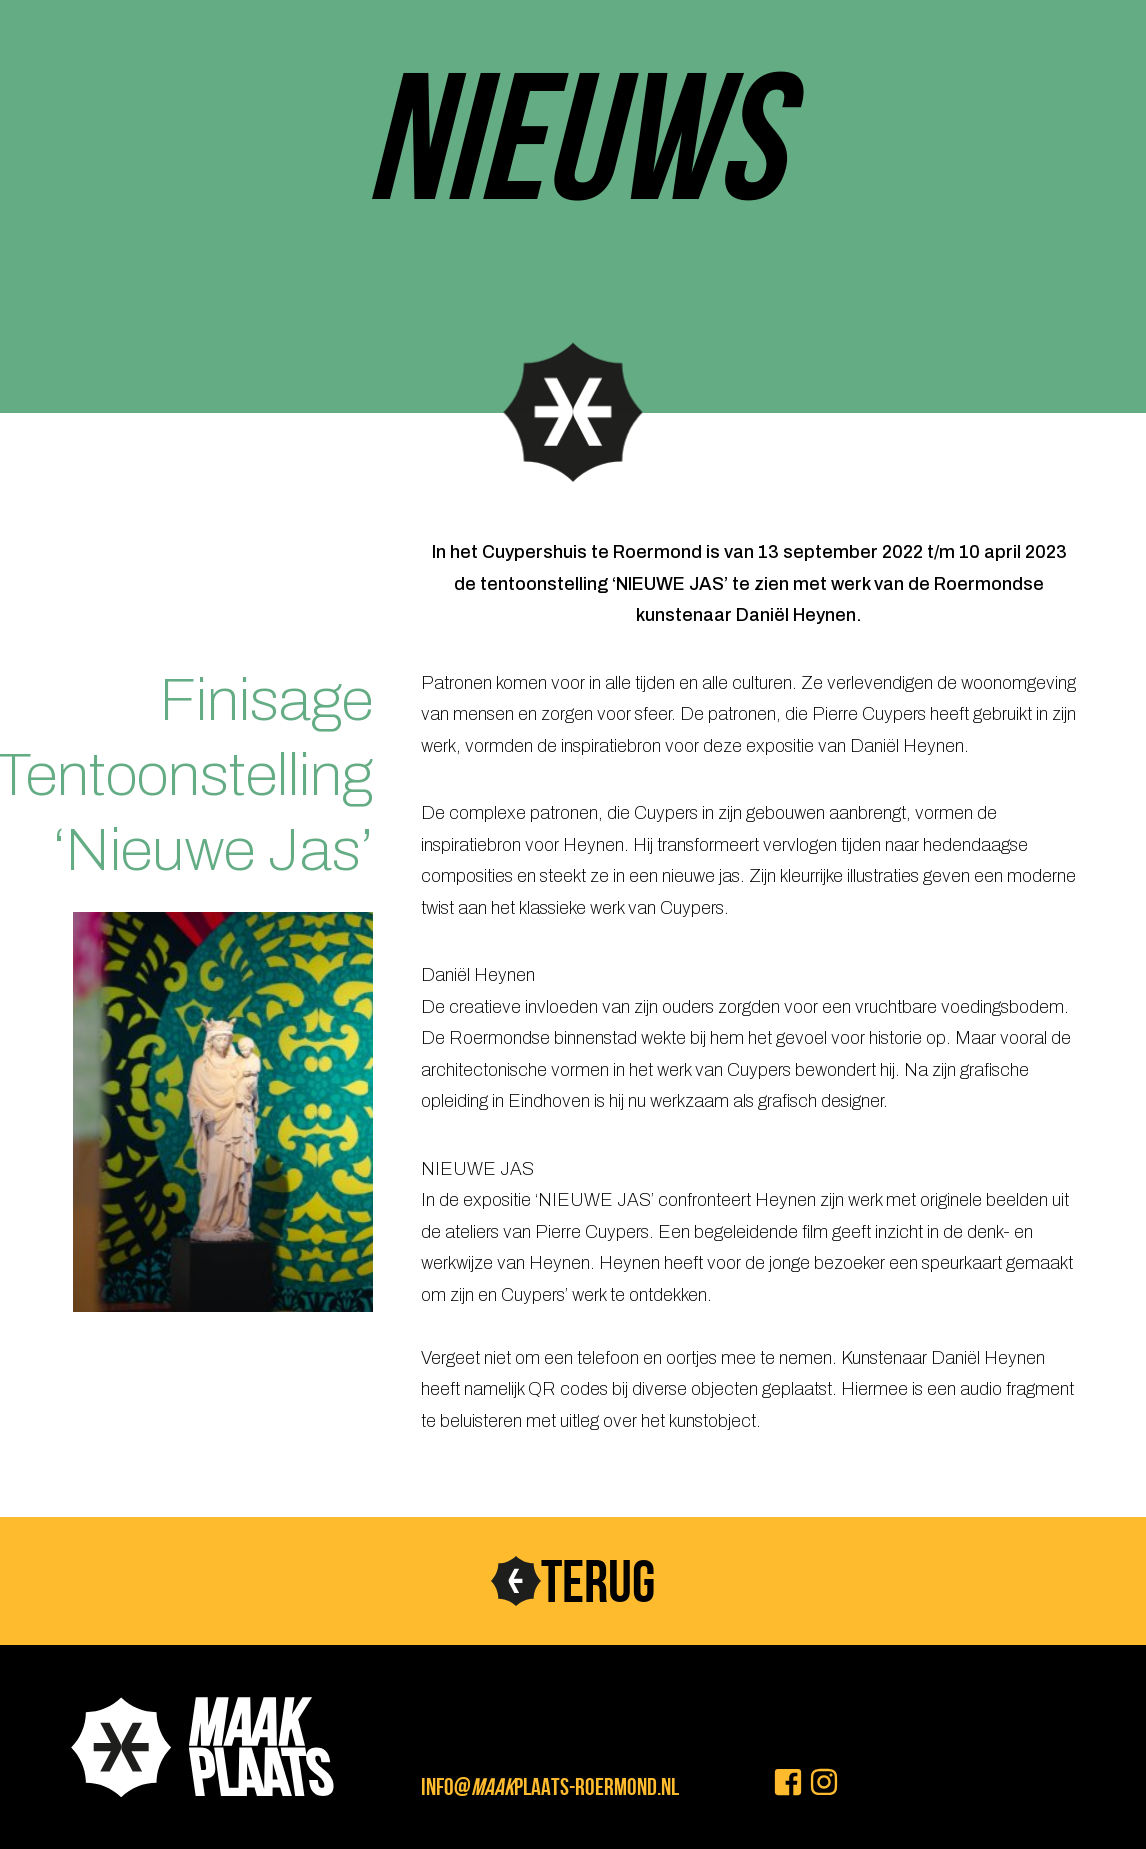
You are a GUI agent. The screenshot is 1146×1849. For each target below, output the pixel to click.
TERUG (598, 1581)
